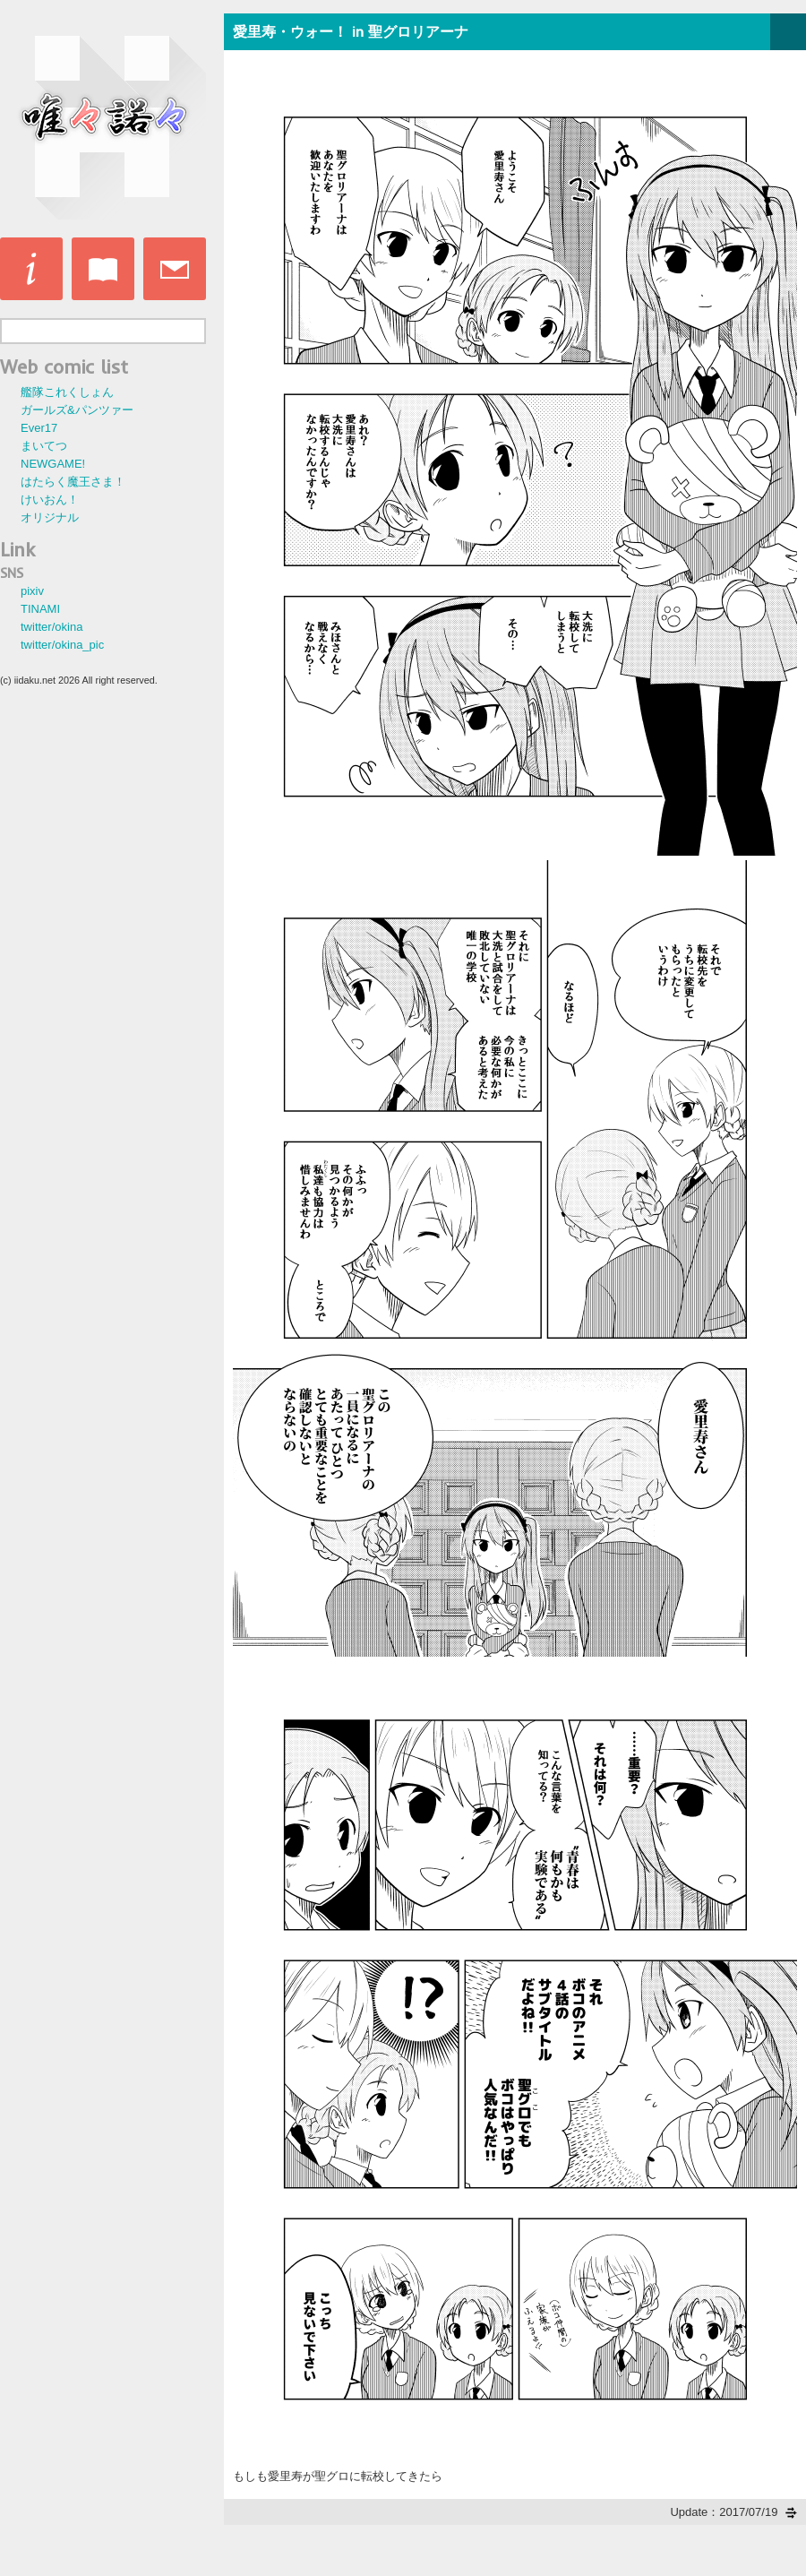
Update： (733, 2512)
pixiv (32, 591)
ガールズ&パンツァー (77, 410)
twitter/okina (51, 626)
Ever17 (39, 428)
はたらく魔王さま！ (73, 481)
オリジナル (50, 517)
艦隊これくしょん (67, 392)
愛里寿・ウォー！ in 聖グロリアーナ (350, 31)
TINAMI (40, 609)
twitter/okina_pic (62, 644)
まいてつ (44, 445)
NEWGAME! (53, 463)
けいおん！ (50, 499)
